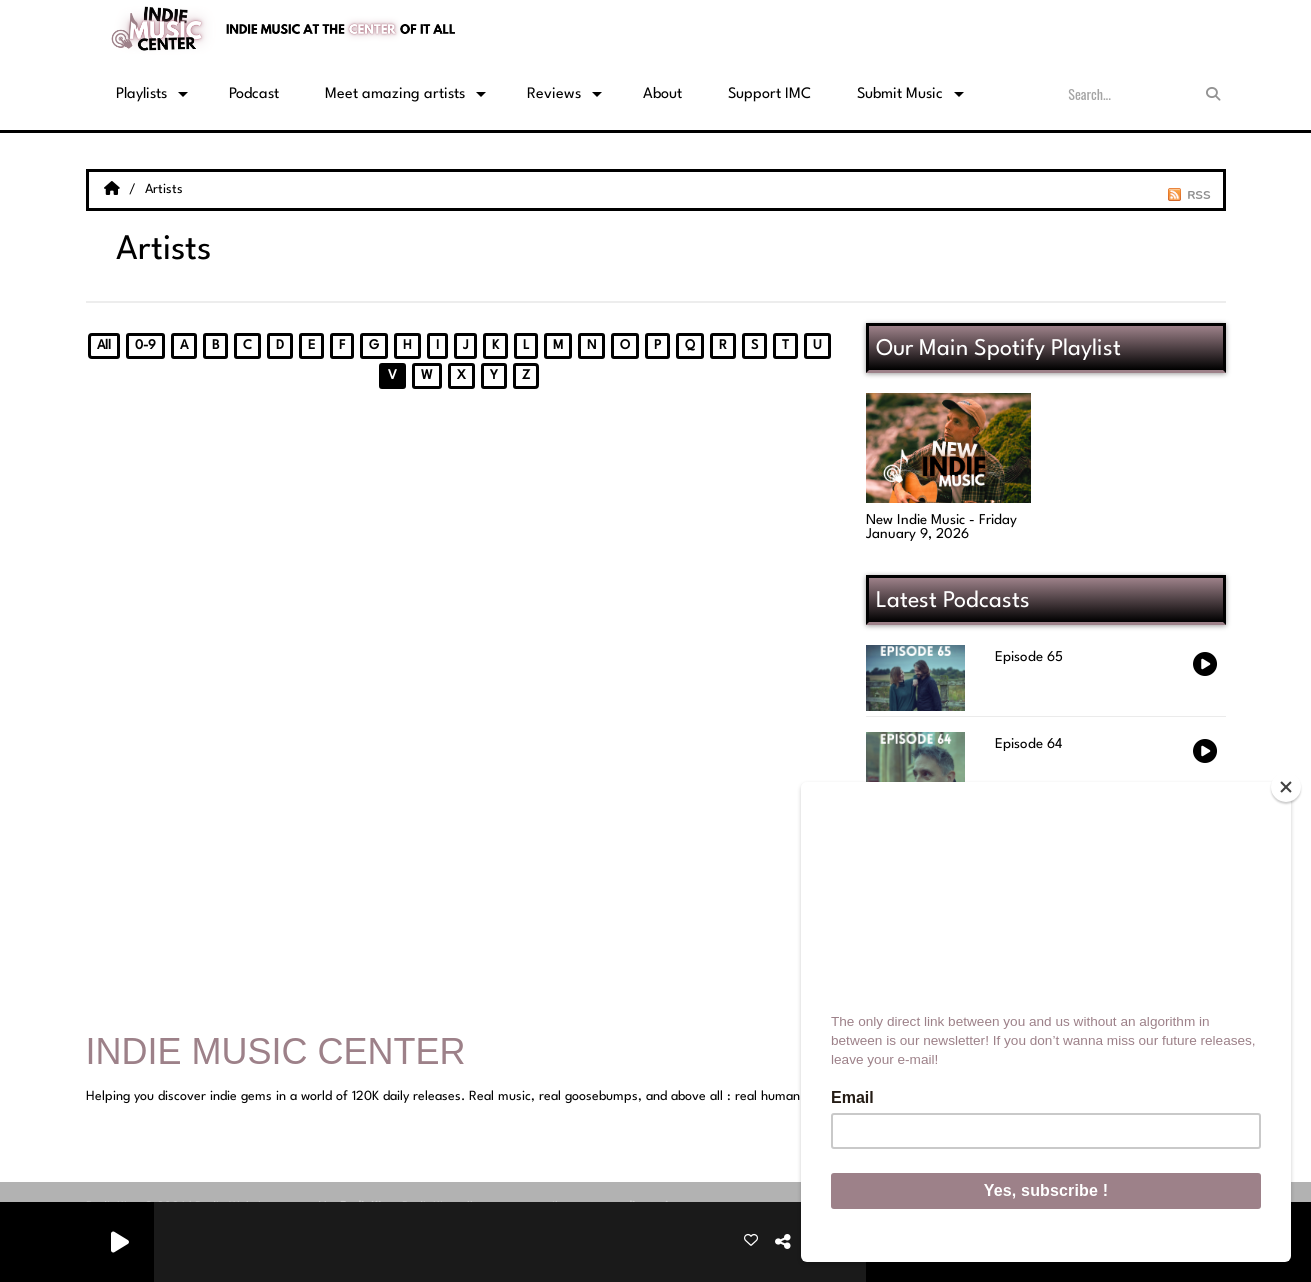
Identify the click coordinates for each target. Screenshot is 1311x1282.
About (662, 94)
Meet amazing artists (395, 94)
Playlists (141, 94)
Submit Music (900, 94)
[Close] (1286, 787)
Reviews (554, 94)
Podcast (254, 94)
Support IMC (769, 94)
